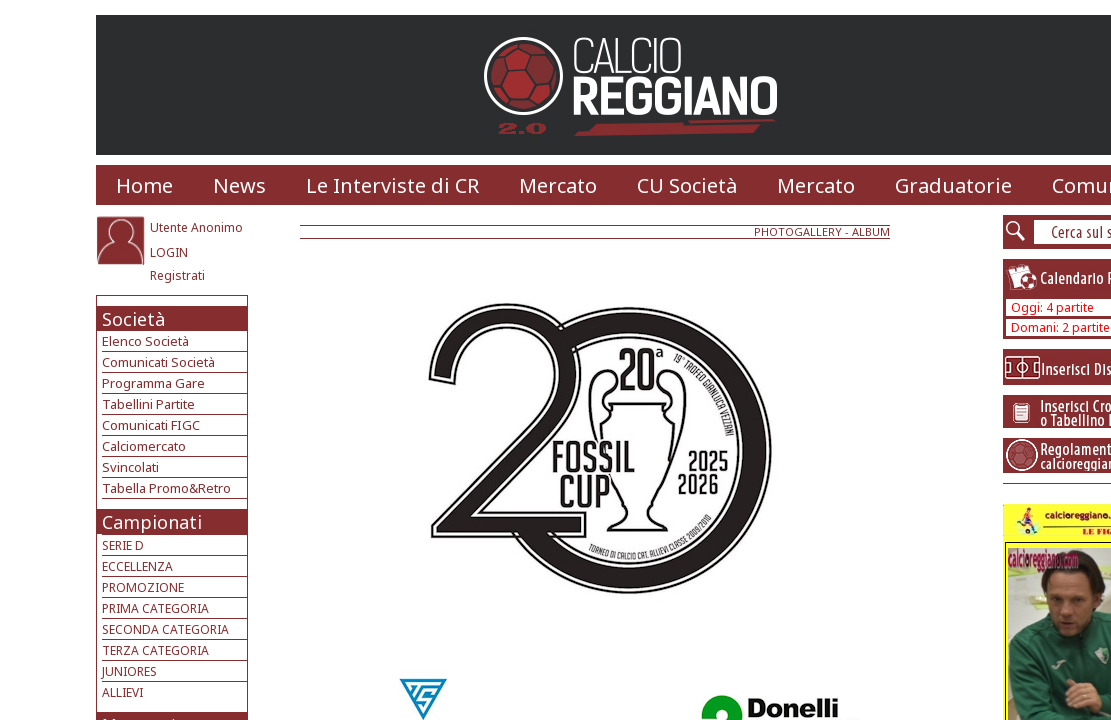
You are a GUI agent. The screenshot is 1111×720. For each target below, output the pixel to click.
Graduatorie (953, 185)
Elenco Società (145, 341)
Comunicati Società (158, 362)
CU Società (687, 185)
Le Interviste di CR (392, 185)
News (239, 185)
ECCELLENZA (137, 566)
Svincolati (130, 467)
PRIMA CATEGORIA (155, 608)
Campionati (152, 522)
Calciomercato (144, 446)
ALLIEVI (122, 692)
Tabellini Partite (148, 404)
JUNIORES (129, 671)
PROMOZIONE (143, 587)
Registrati (177, 275)
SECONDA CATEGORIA (165, 629)
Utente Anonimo (196, 227)
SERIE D (123, 545)
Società (133, 319)
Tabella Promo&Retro (166, 488)
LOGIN (169, 252)
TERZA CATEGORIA (155, 650)
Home (144, 185)
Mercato (558, 185)
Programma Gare (153, 383)
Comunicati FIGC (151, 425)
